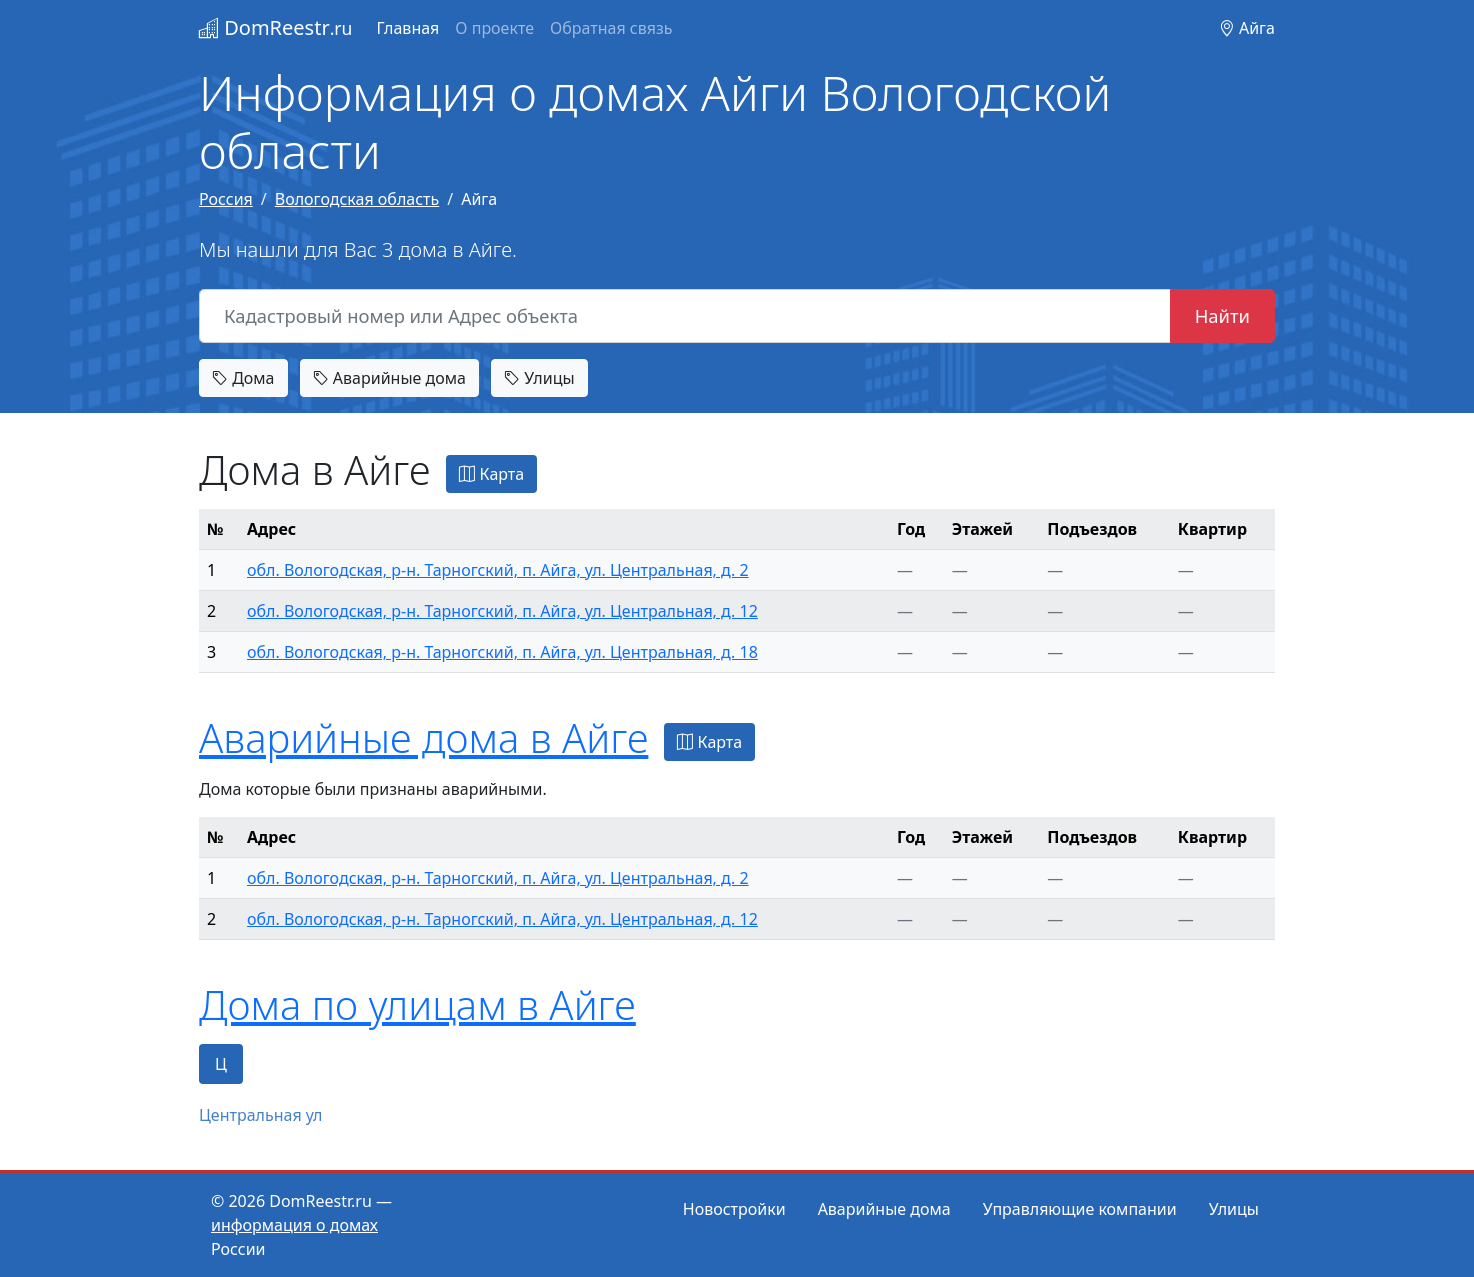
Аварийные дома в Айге (423, 737)
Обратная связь (611, 28)
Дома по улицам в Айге (417, 1004)
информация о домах (294, 1225)
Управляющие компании (1080, 1209)
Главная (407, 28)
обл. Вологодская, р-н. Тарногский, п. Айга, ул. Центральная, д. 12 (502, 611)
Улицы (539, 378)
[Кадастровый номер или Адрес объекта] (685, 316)
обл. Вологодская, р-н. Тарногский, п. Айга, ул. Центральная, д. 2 (498, 570)
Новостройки (734, 1209)
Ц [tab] (221, 1064)
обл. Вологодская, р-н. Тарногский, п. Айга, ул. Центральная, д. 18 (502, 652)
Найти (1222, 315)
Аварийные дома (389, 378)
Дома (243, 378)
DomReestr (275, 27)
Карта (491, 474)
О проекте (494, 28)
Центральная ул (261, 1115)
